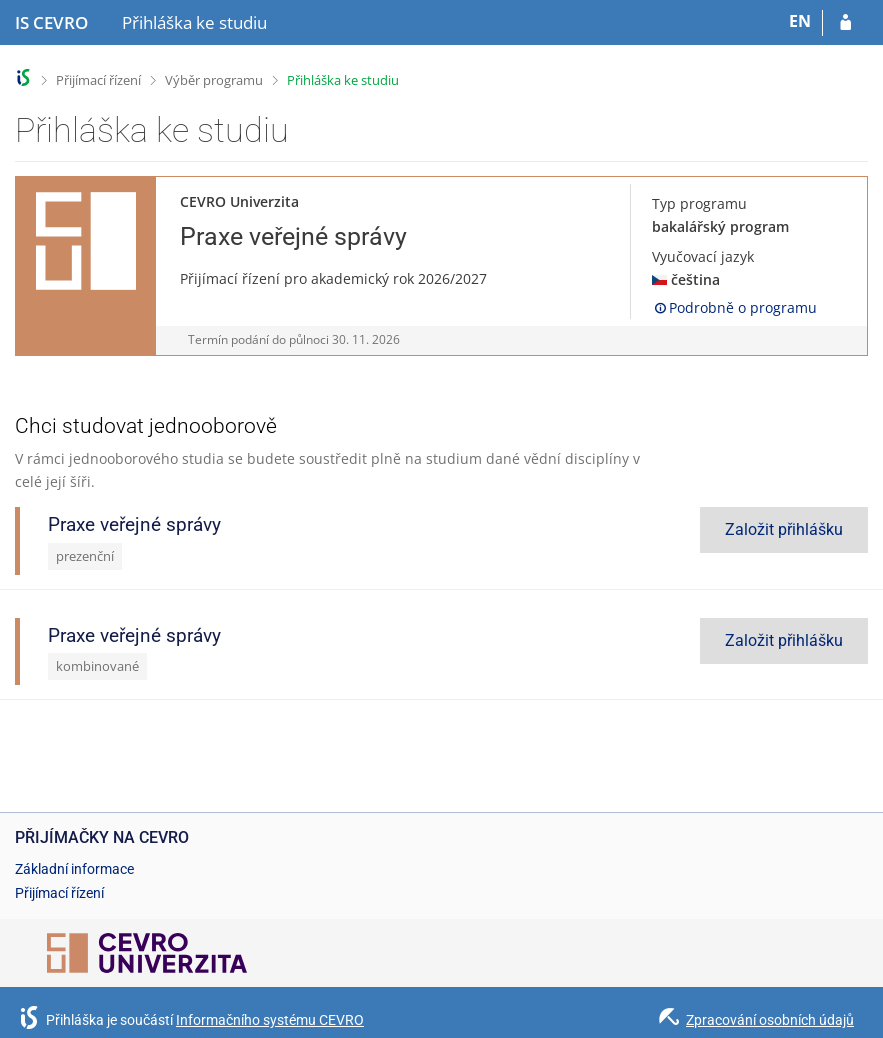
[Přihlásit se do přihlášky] (845, 23)
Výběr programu (214, 80)
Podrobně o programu (734, 307)
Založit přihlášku (784, 529)
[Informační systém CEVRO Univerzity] (51, 23)
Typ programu (699, 203)
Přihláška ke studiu (343, 80)
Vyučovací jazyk (703, 256)
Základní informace (74, 869)
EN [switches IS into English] (800, 21)
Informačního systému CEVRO (270, 1020)
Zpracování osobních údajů (770, 1020)
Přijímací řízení (98, 80)
